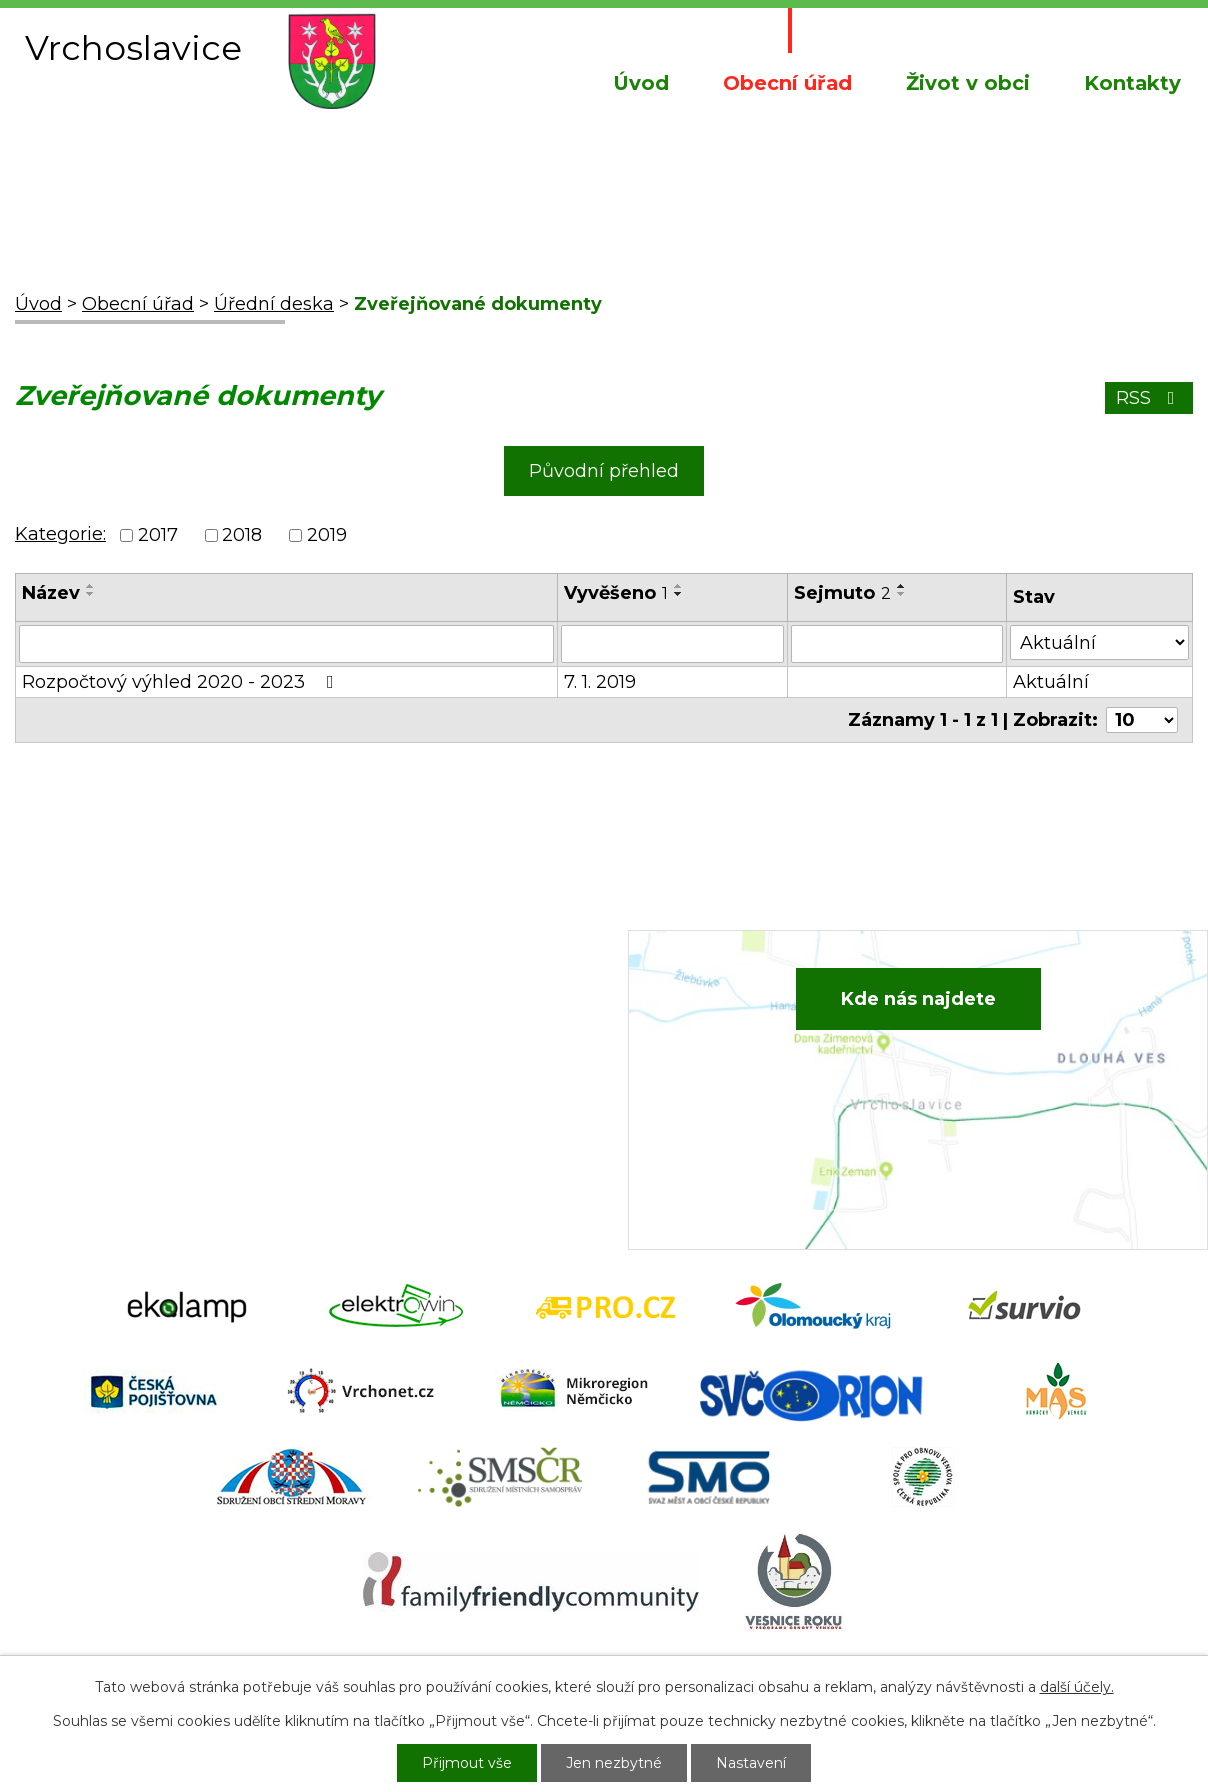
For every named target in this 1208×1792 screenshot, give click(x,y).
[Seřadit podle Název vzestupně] (91, 586)
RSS (1149, 398)
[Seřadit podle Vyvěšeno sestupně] (679, 594)
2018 (242, 535)
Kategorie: (60, 534)
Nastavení (751, 1763)
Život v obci (968, 83)
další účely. (1077, 1687)
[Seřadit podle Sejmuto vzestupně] (902, 586)
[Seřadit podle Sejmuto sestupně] (902, 594)
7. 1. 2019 (600, 682)
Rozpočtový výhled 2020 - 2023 (182, 682)
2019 (327, 535)
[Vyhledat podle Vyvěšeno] (672, 644)
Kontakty (1132, 83)
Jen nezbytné (614, 1763)
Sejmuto (842, 593)
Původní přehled (604, 471)
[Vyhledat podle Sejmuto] (897, 644)
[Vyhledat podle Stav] (1099, 642)
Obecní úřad (787, 83)
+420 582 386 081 (423, 1012)
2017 (158, 535)
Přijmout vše (467, 1763)
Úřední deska (274, 304)
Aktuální (1051, 682)
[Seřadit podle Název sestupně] (91, 594)
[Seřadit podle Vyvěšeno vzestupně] (679, 586)
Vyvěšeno (616, 593)
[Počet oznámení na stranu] (1142, 720)
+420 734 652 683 (426, 1042)
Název (51, 593)
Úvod (641, 83)
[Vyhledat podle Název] (286, 644)
